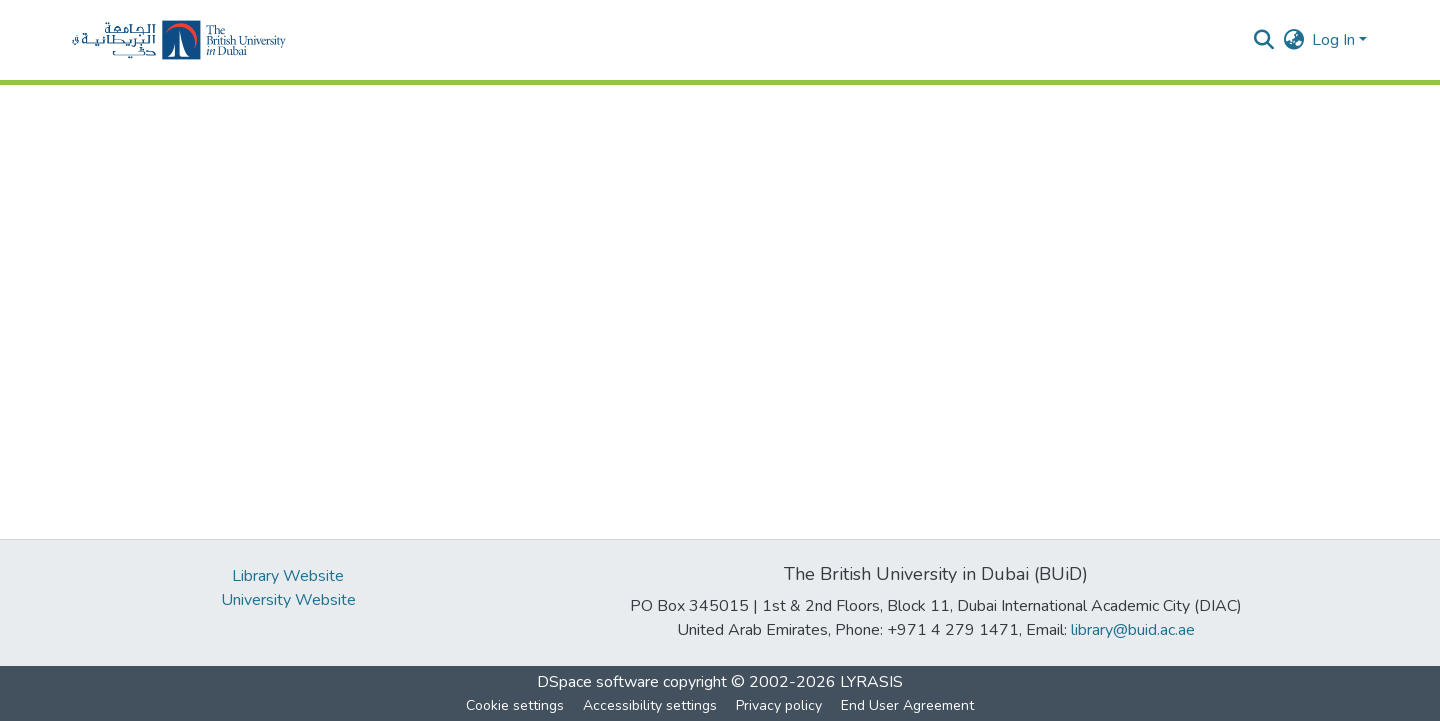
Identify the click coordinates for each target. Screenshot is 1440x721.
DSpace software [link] (598, 682)
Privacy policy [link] (779, 705)
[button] (179, 40)
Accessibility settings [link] (650, 705)
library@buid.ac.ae (1133, 630)
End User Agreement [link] (907, 705)
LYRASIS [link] (871, 682)
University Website (288, 600)
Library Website (288, 576)
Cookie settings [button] (515, 705)
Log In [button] (1335, 40)
